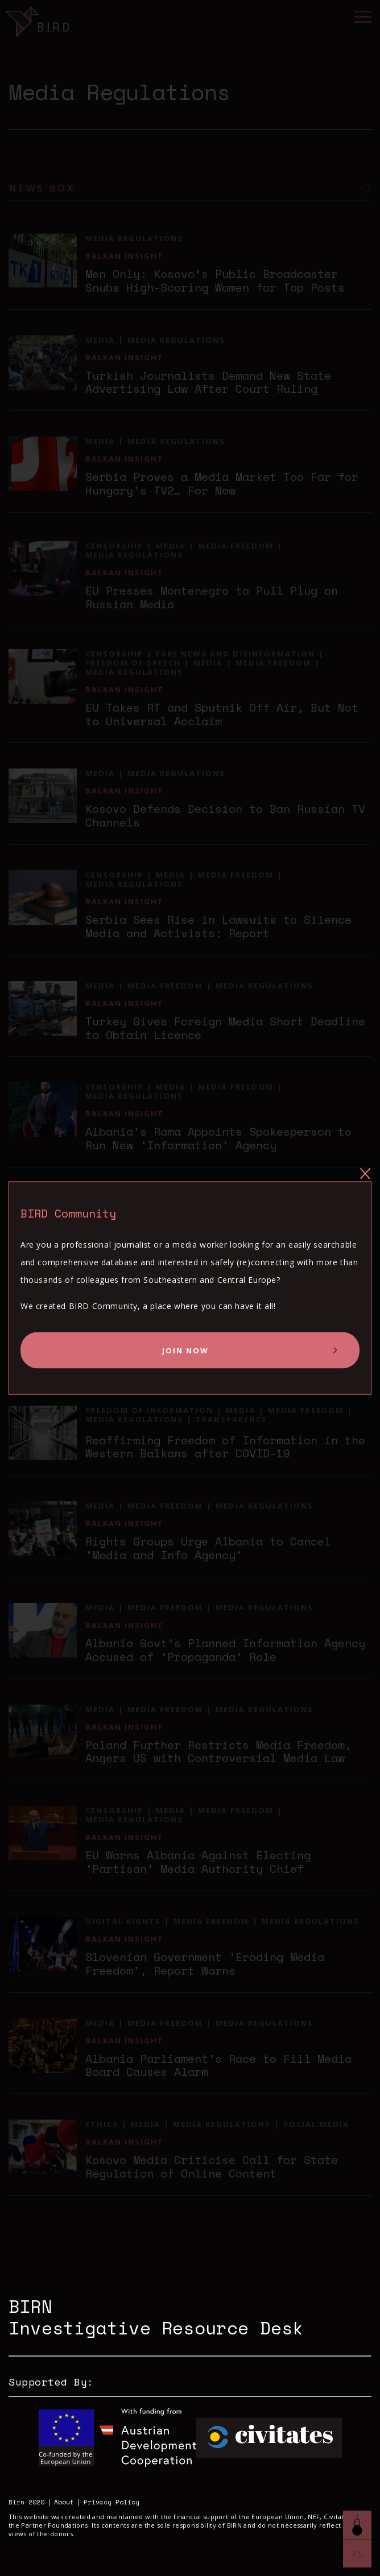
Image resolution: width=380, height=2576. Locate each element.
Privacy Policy (111, 2502)
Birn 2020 (26, 2502)
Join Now (185, 1350)
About (64, 2502)
